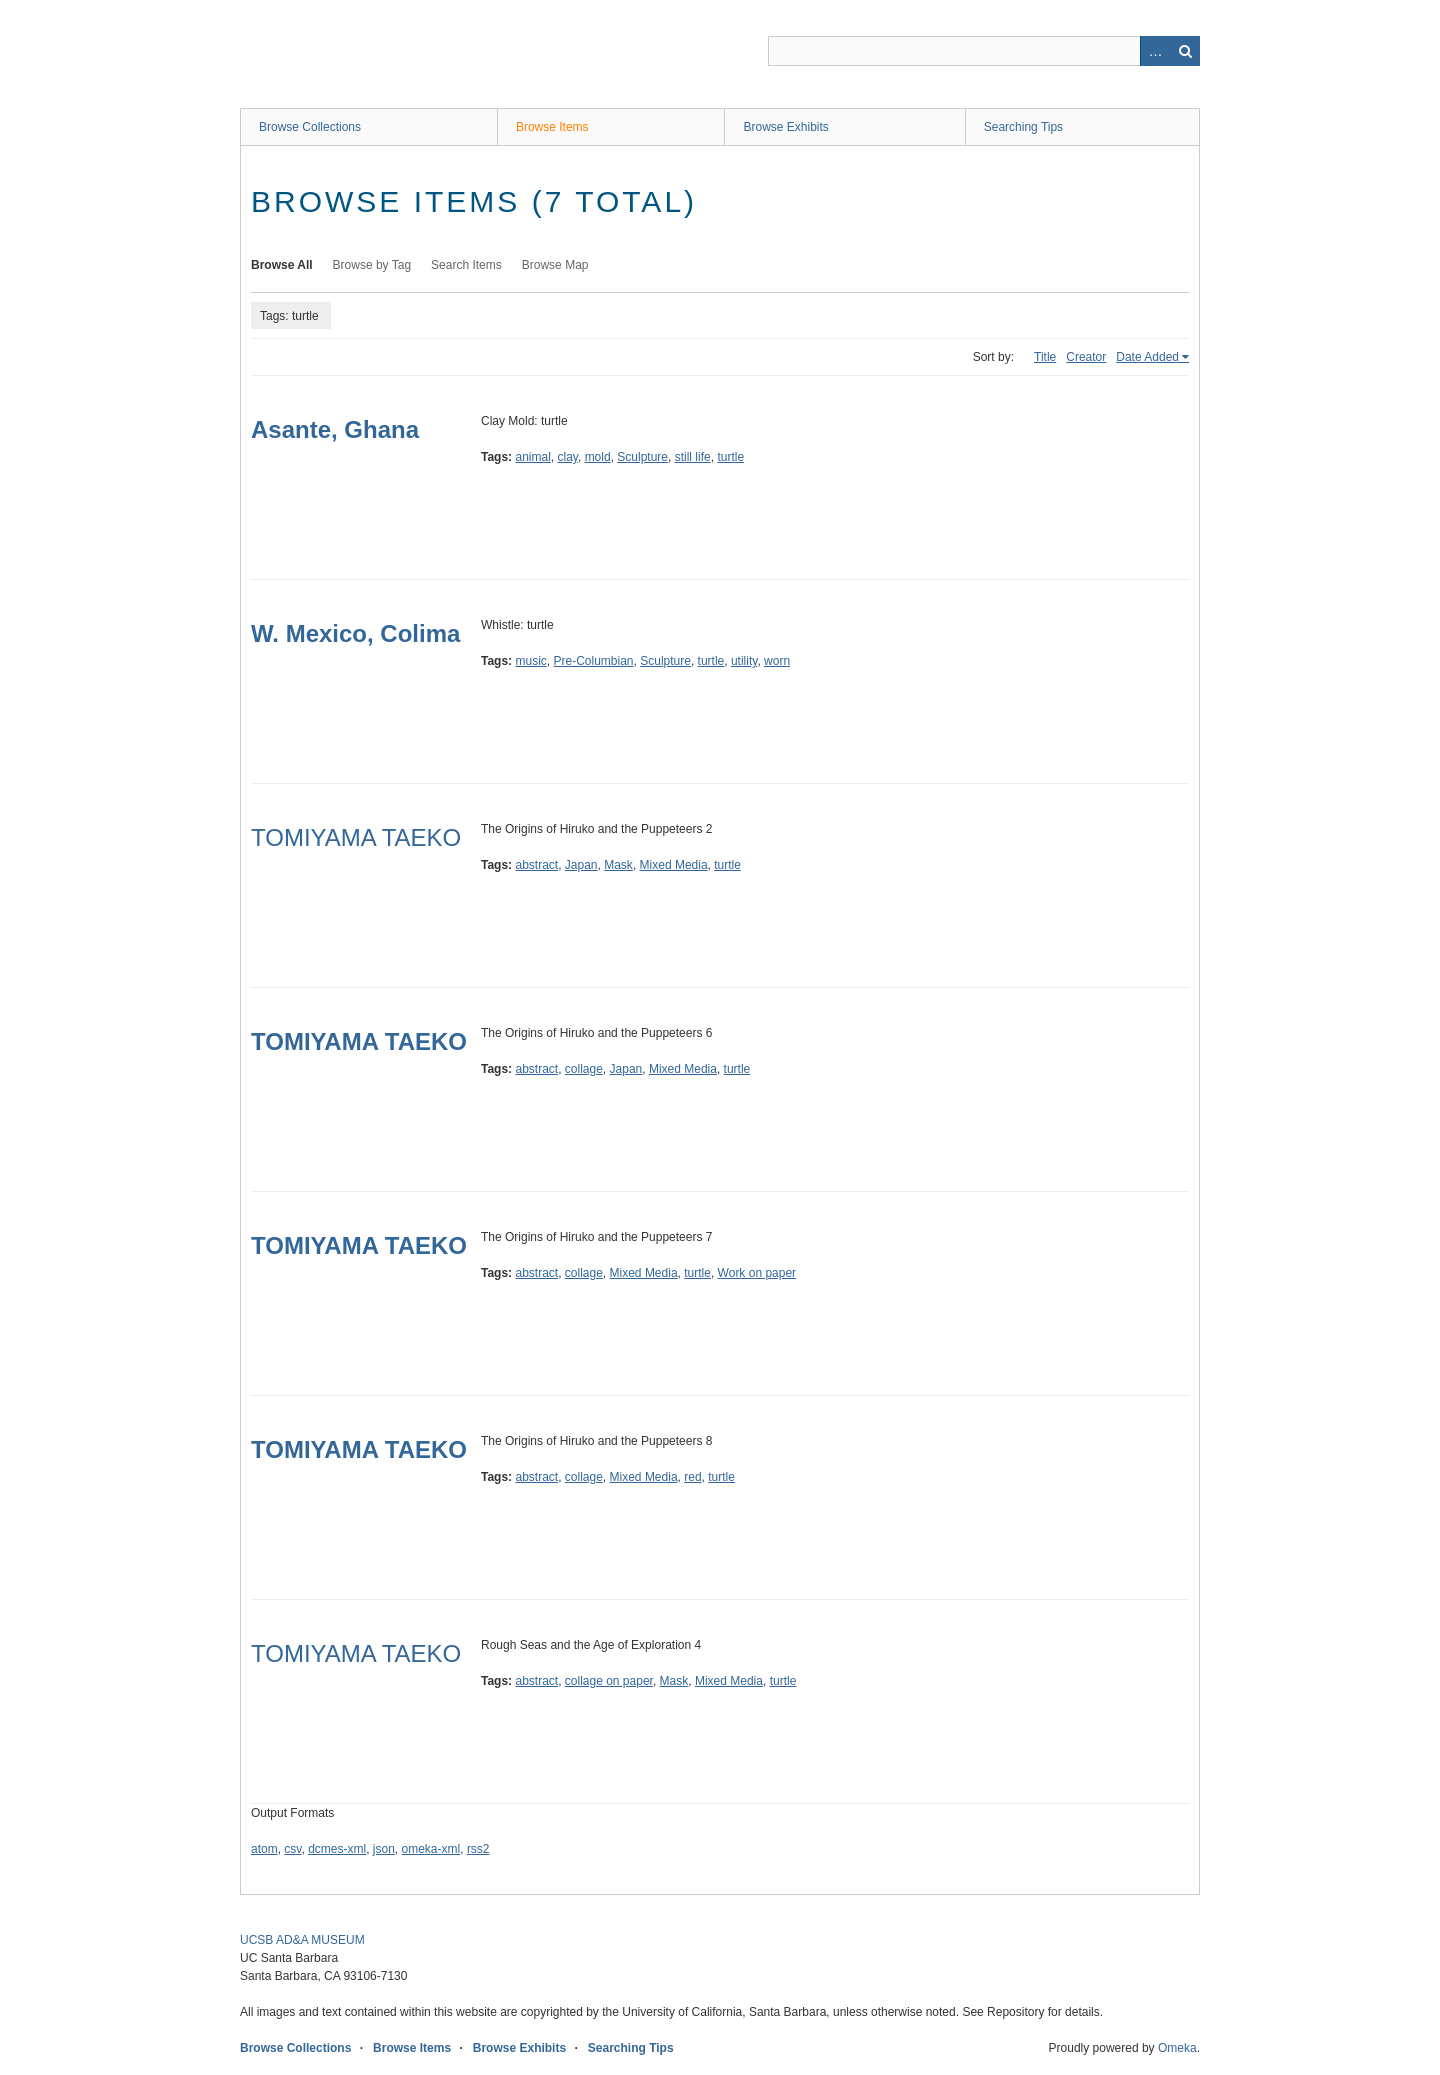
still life (693, 457)
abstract (536, 865)
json (384, 1849)
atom (264, 1849)
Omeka (1177, 2048)
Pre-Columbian (593, 661)
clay (568, 457)
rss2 (478, 1849)
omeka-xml (431, 1849)
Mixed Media (674, 865)
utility (744, 661)
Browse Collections (310, 127)
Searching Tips (1023, 127)
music (530, 661)
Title (1045, 357)
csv (292, 1849)
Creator (1086, 357)
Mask (618, 865)
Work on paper (757, 1273)
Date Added (1147, 357)
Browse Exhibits (785, 127)
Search (1185, 51)
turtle (730, 457)
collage (584, 1069)
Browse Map (555, 265)
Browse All (282, 265)
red (692, 1477)
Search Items (466, 265)
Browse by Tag (372, 265)
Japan (581, 865)
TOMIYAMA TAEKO (356, 837)
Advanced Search (1155, 51)
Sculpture (642, 457)
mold (598, 457)
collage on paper (609, 1681)
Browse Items (552, 127)
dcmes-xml (337, 1849)
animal (532, 457)
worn (777, 661)
